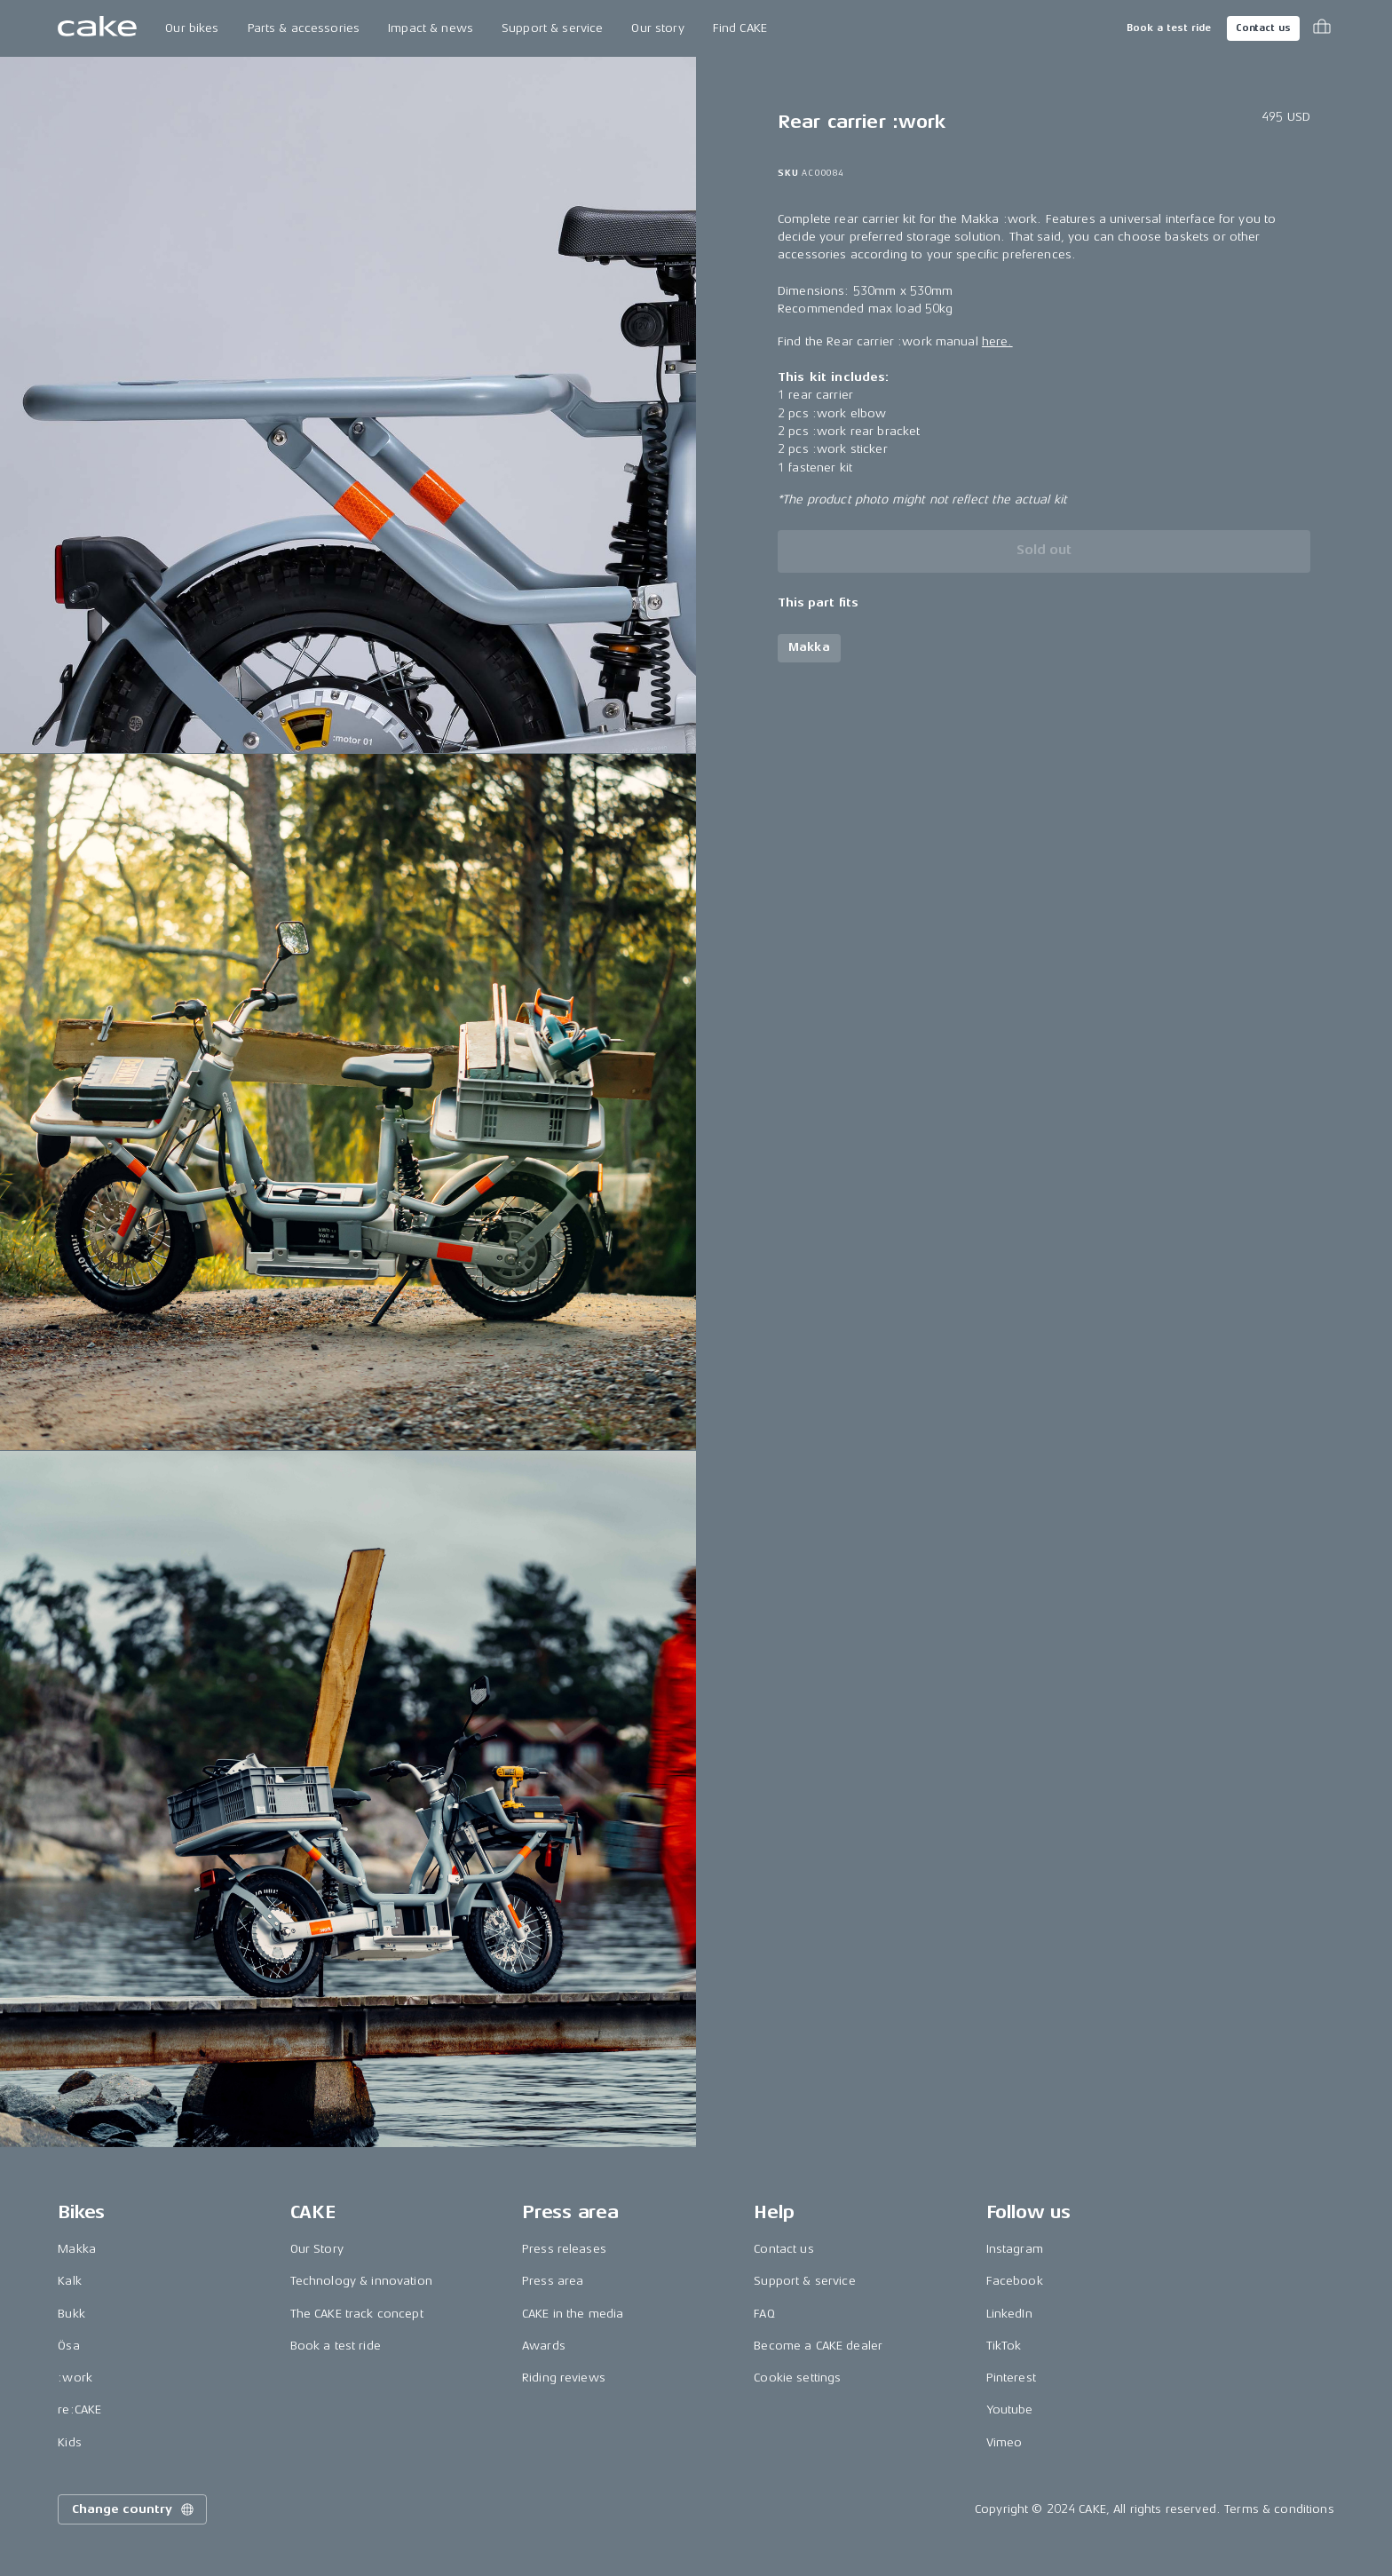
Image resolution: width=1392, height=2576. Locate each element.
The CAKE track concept (356, 2313)
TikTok (1004, 2345)
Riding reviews (563, 2377)
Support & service (552, 28)
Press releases (564, 2248)
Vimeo (1004, 2442)
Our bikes (191, 28)
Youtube (1009, 2409)
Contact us (1263, 28)
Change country (134, 2509)
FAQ (764, 2313)
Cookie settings (797, 2377)
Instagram (1014, 2248)
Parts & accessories (304, 28)
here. (997, 341)
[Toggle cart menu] (1322, 28)
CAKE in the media (572, 2313)
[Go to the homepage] (97, 28)
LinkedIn (1009, 2313)
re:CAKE (79, 2409)
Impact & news (430, 28)
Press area (552, 2280)
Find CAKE (740, 28)
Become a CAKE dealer (818, 2345)
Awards (544, 2345)
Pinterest (1011, 2377)
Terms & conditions (1279, 2509)
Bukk (71, 2313)
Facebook (1014, 2280)
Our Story (317, 2248)
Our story (657, 28)
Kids (70, 2442)
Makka (77, 2248)
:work (75, 2377)
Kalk (70, 2280)
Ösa (68, 2345)
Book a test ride (1169, 28)
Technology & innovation (361, 2280)
